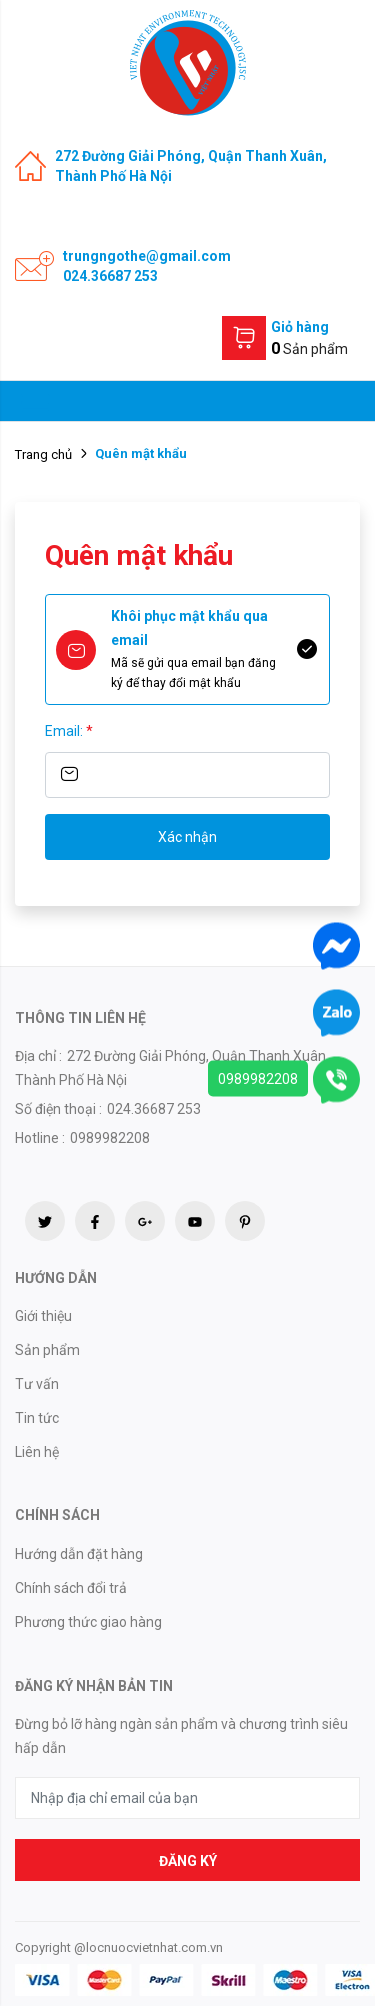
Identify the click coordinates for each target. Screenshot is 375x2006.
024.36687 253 (110, 276)
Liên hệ (37, 1452)
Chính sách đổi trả (71, 1588)
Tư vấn (37, 1384)
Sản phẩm (47, 1350)
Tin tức (37, 1418)
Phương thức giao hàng (88, 1622)
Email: (69, 731)
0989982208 (258, 1079)
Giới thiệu (43, 1316)
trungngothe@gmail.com (147, 256)
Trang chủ (43, 454)
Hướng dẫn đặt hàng (79, 1554)
